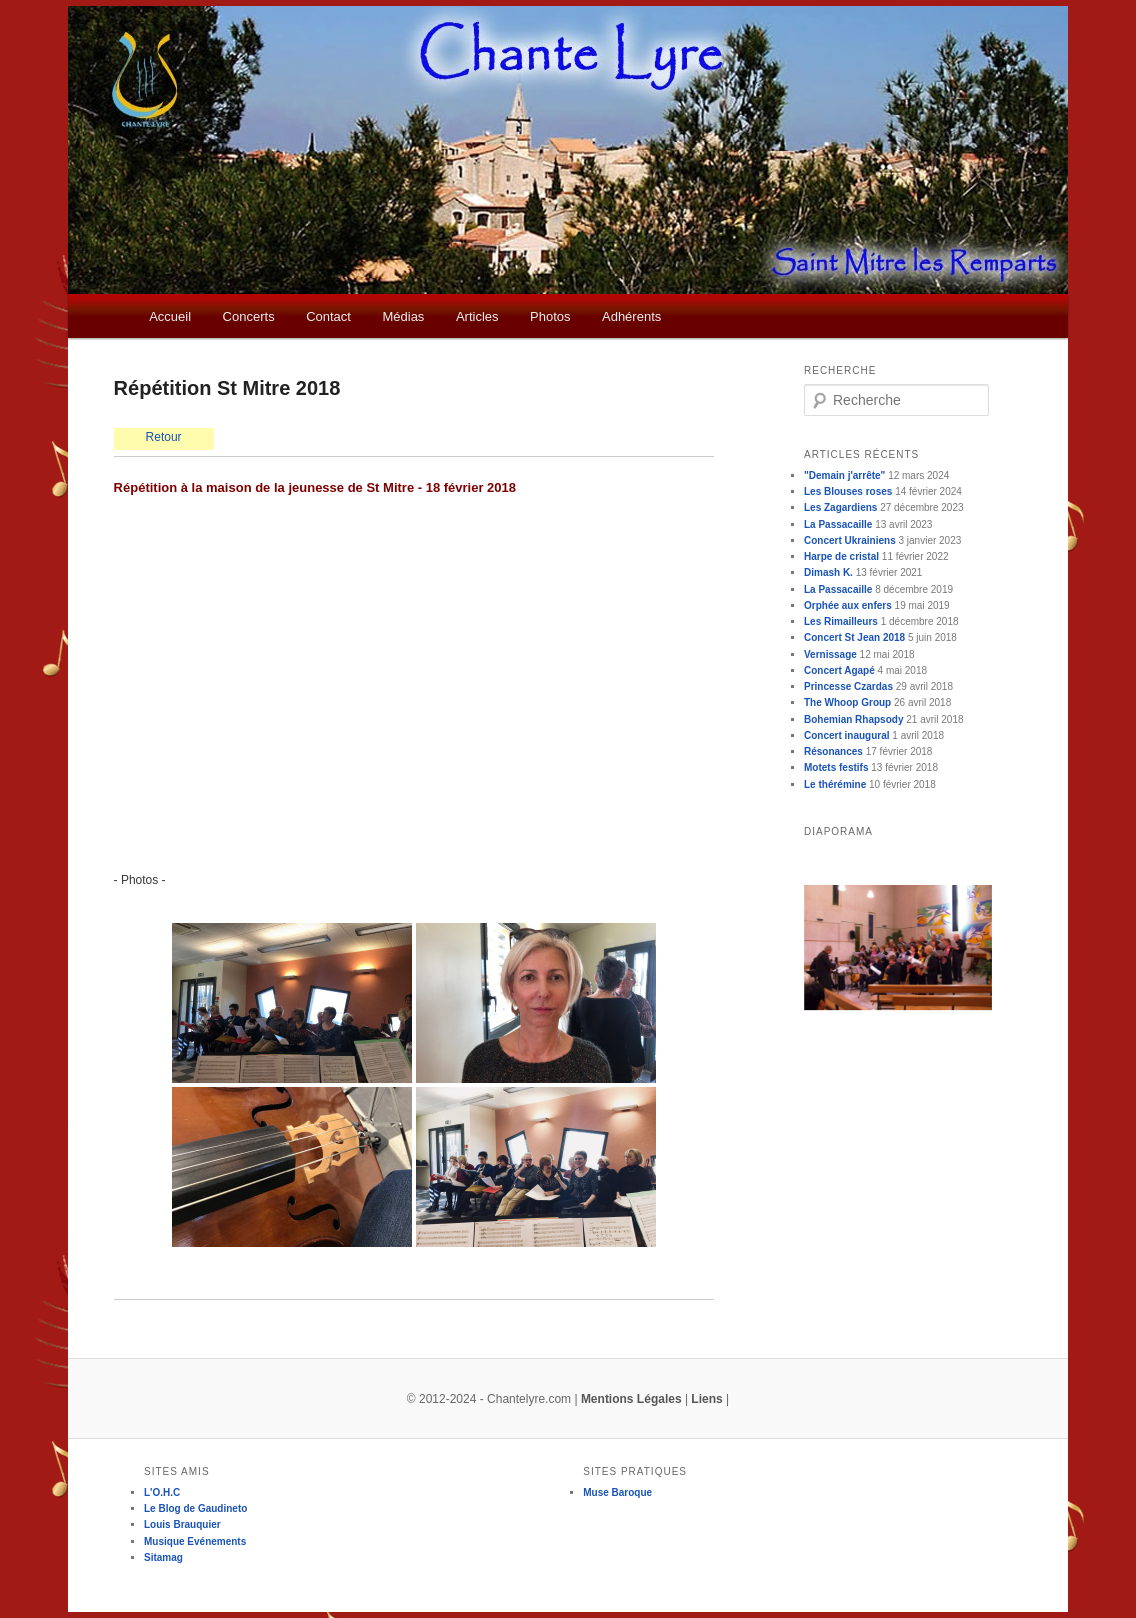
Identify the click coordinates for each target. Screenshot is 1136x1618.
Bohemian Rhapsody (853, 719)
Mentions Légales (631, 1399)
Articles (477, 316)
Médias (403, 316)
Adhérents (631, 316)
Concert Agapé (839, 670)
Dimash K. (828, 572)
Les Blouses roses (848, 491)
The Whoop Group (847, 702)
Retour (164, 437)
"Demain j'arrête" (844, 475)
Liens (706, 1399)
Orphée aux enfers (848, 605)
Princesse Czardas (848, 686)
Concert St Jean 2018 (854, 637)
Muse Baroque (617, 1492)
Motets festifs (836, 767)
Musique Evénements (195, 1541)
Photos (550, 316)
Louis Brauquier (182, 1524)
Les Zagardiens (840, 507)
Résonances (833, 751)
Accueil (170, 316)
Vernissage (830, 654)
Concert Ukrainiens (850, 540)
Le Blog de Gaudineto (195, 1508)
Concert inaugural (847, 735)
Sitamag (163, 1557)
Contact (328, 316)
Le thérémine (835, 784)
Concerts (249, 316)
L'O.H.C (162, 1492)
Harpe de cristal (841, 556)
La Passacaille (838, 524)
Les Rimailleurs (841, 621)
